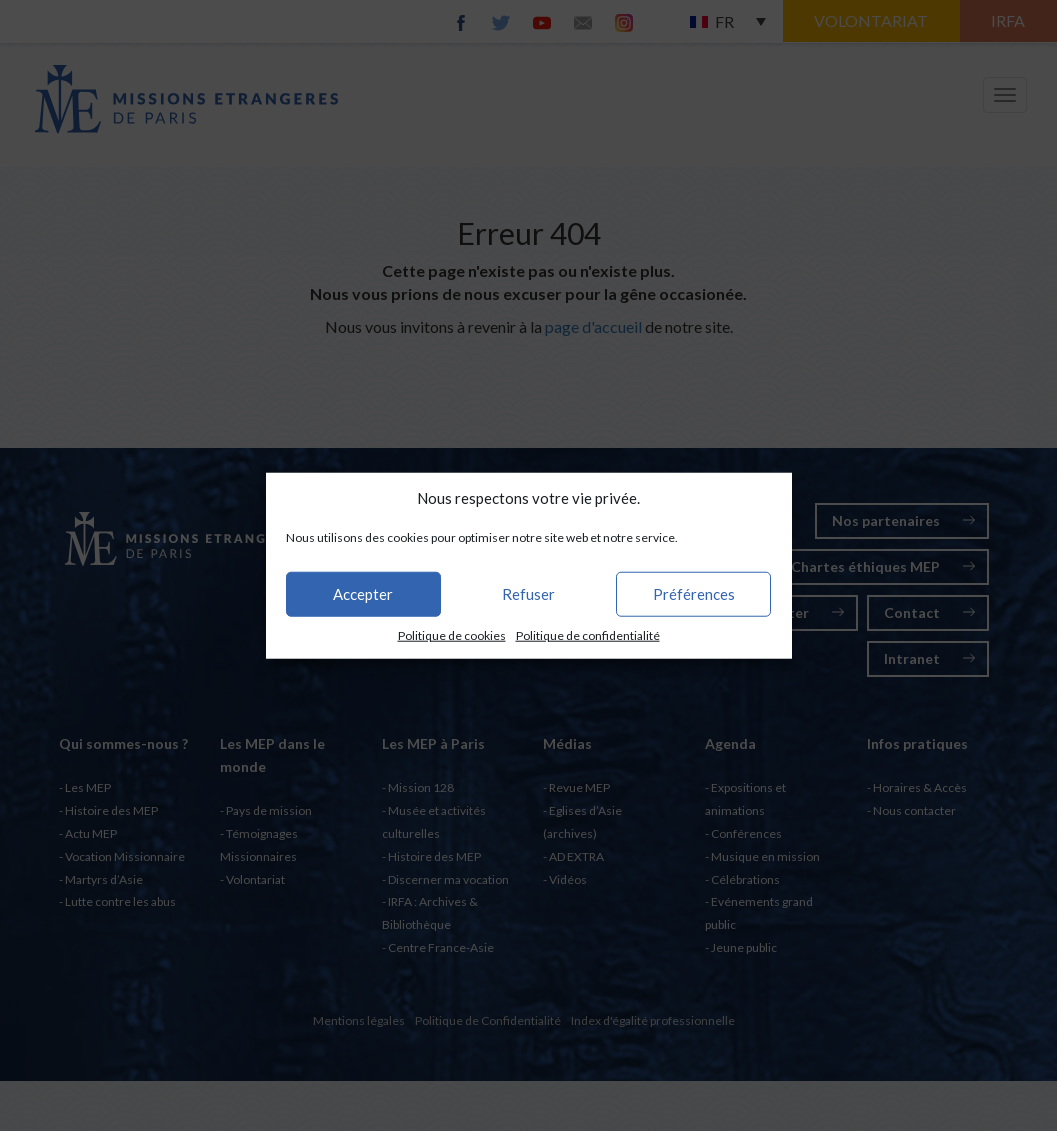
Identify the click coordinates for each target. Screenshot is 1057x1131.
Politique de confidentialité (588, 635)
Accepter (363, 594)
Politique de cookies (452, 635)
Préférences (694, 594)
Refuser (528, 594)
